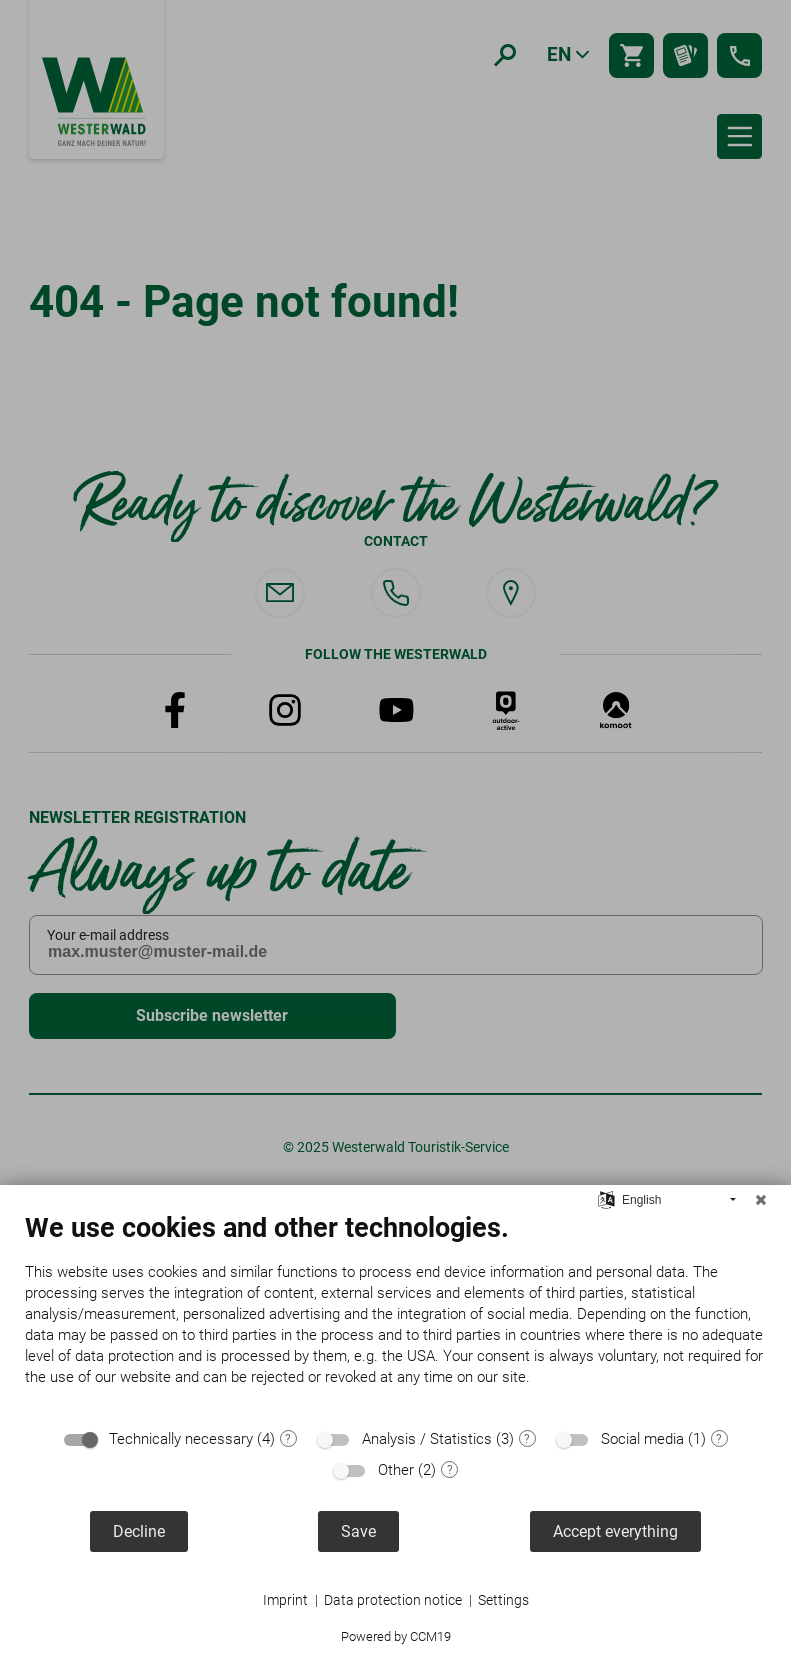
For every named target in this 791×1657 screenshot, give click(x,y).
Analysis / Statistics (427, 1439)
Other (396, 1470)
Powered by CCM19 (396, 1636)
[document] (395, 1314)
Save (358, 1531)
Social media (642, 1439)
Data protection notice (393, 1600)
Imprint (285, 1600)
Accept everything (615, 1531)
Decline (139, 1531)
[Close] (761, 1200)
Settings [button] (503, 1600)
